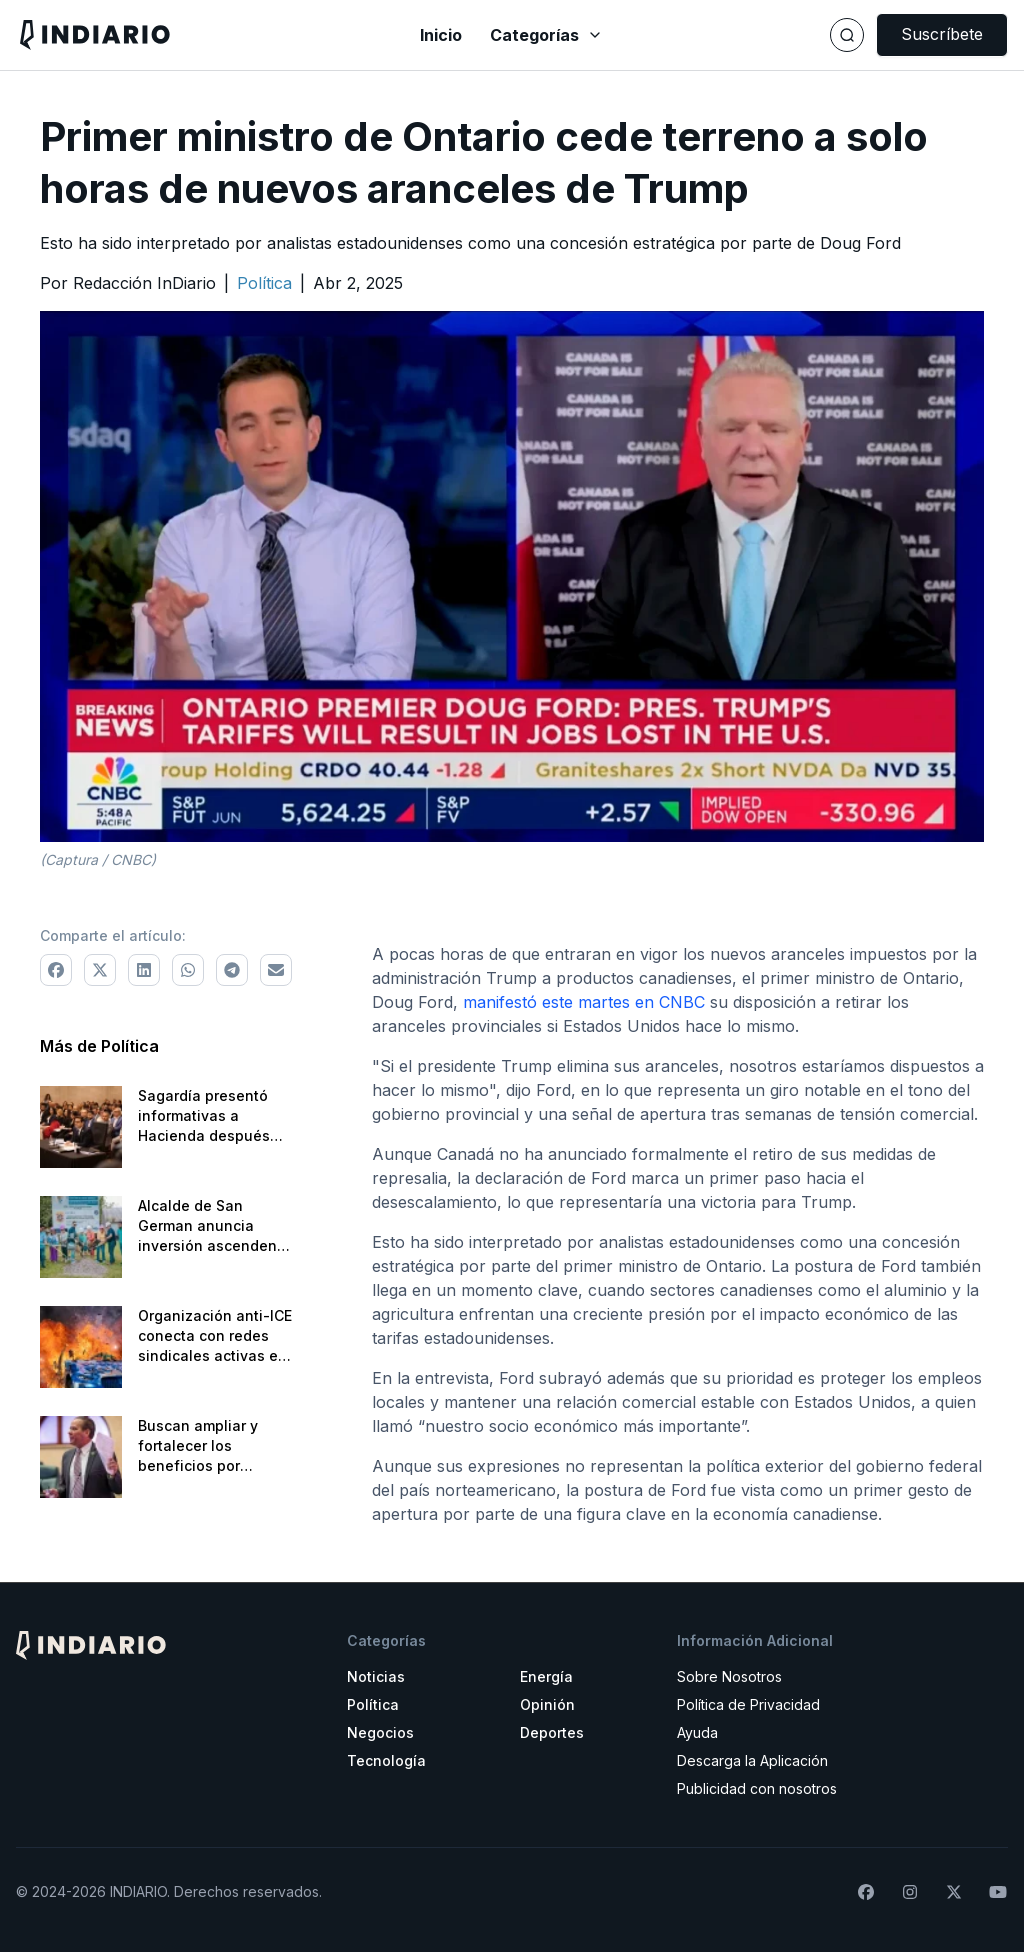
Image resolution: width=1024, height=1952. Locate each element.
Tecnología (386, 1760)
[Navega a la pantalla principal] (181, 34)
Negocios (380, 1732)
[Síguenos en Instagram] (910, 1892)
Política (373, 1704)
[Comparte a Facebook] (56, 970)
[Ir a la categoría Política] (264, 283)
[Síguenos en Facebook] (866, 1892)
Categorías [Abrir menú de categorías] (546, 35)
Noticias (376, 1676)
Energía (546, 1676)
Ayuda (697, 1732)
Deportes (552, 1732)
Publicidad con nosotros (757, 1788)
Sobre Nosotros (729, 1676)
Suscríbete (942, 34)
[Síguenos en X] (954, 1892)
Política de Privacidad (748, 1704)
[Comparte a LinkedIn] (144, 970)
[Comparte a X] (100, 970)
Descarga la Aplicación (752, 1760)
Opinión (547, 1704)
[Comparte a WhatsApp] (188, 970)
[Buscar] (847, 35)
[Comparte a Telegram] (232, 970)
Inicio (441, 35)
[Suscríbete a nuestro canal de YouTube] (998, 1892)
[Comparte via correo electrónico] (276, 970)
